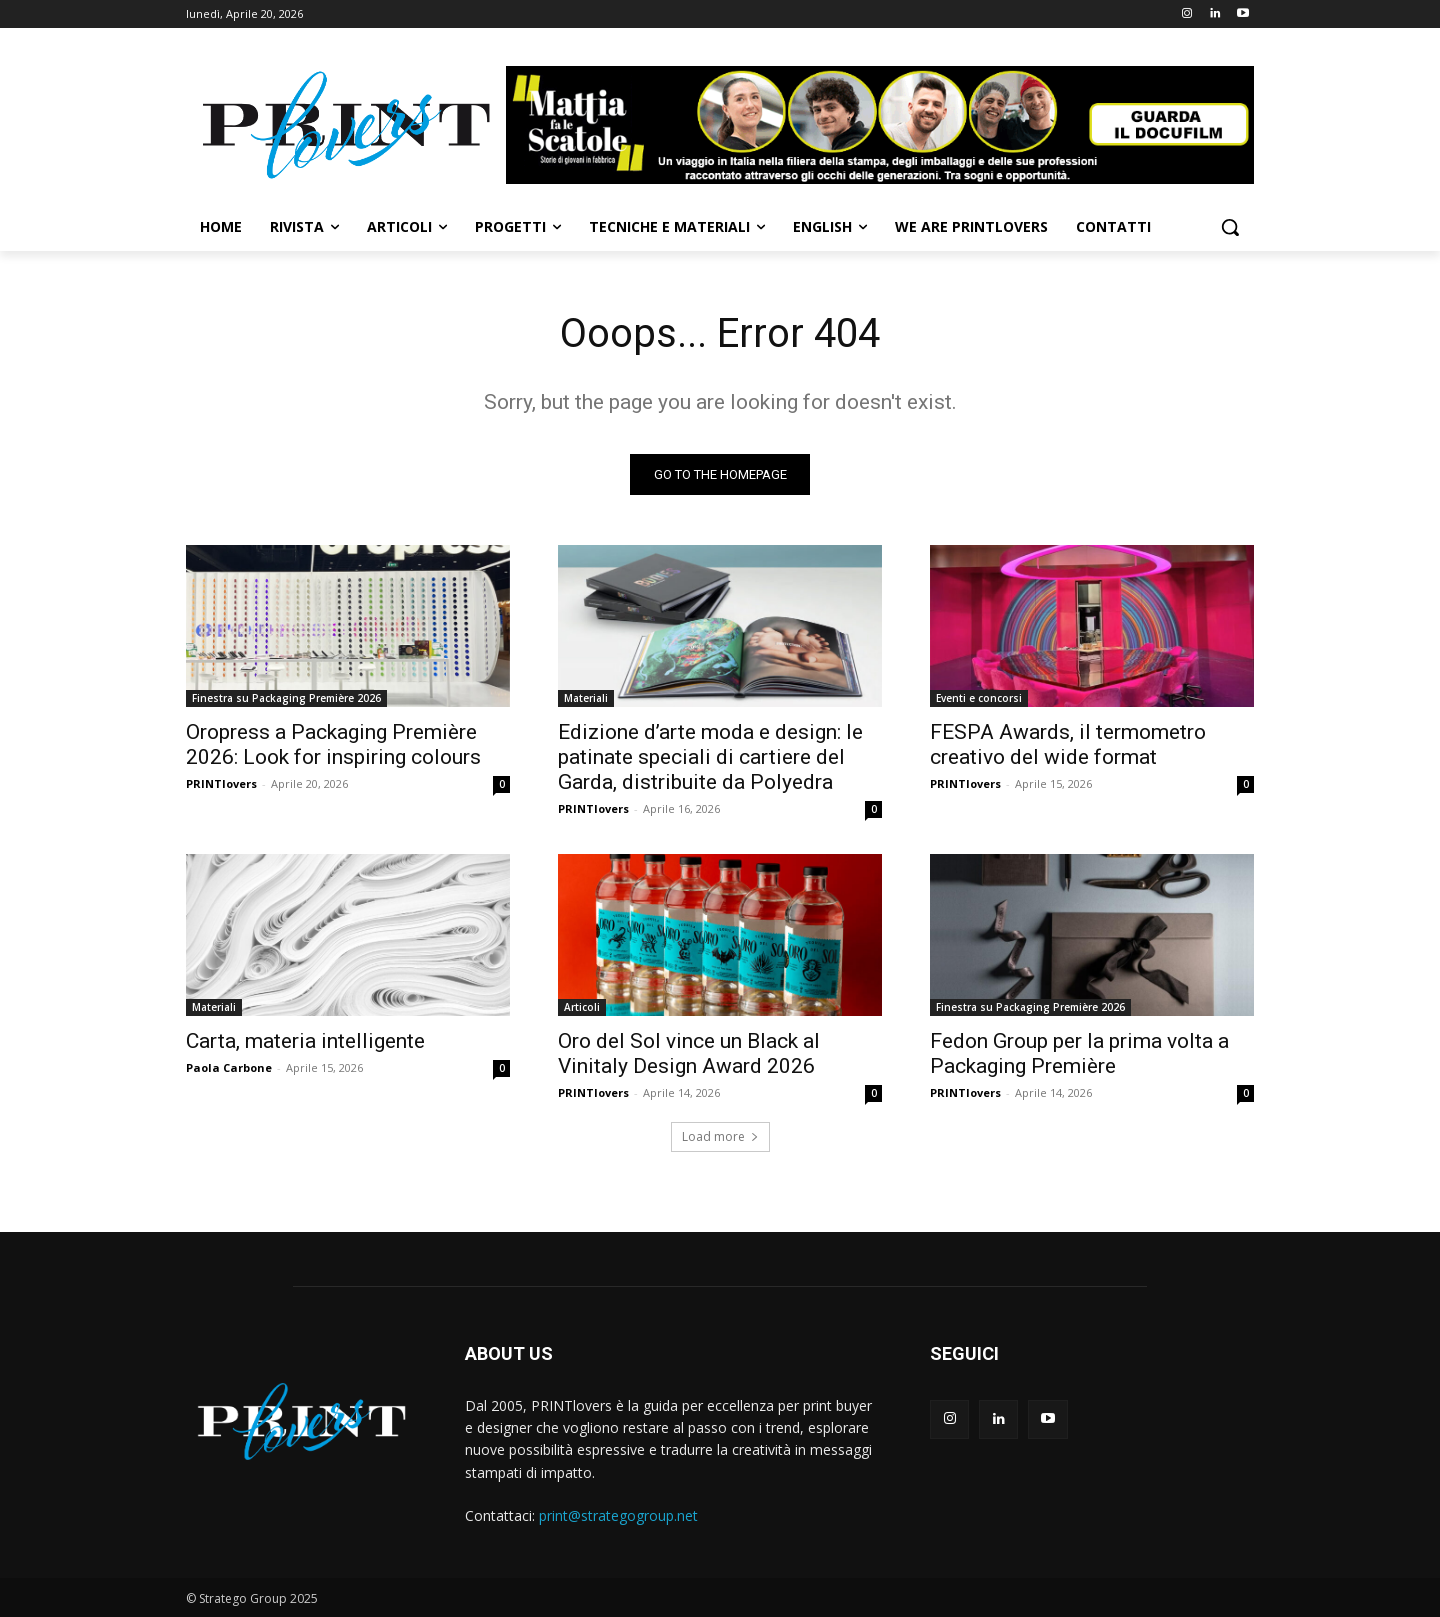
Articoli (582, 1007)
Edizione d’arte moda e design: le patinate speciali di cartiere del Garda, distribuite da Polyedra (710, 757)
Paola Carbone (229, 1067)
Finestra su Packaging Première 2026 (286, 698)
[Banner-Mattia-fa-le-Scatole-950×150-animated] (880, 125)
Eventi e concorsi (979, 698)
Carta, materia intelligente (305, 1041)
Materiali (586, 698)
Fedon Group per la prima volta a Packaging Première (1079, 1053)
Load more (720, 1136)
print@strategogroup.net (618, 1515)
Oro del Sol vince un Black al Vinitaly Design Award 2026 (689, 1053)
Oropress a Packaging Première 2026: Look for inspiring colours (333, 744)
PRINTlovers (221, 783)
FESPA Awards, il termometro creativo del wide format (1068, 744)
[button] (1230, 227)
